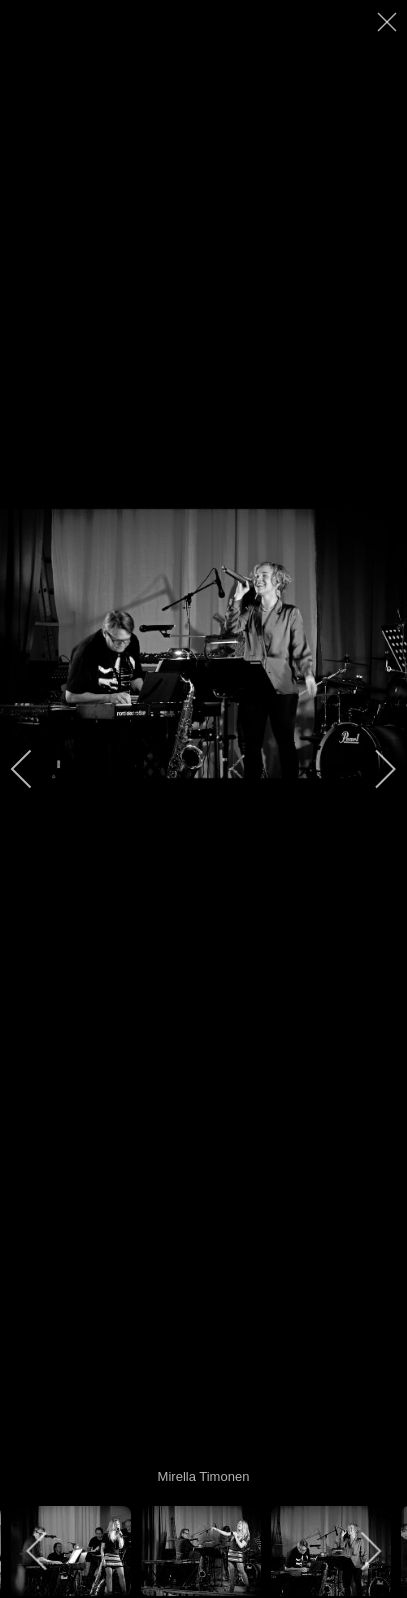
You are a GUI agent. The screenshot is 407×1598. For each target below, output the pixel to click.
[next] (372, 769)
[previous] (35, 769)
